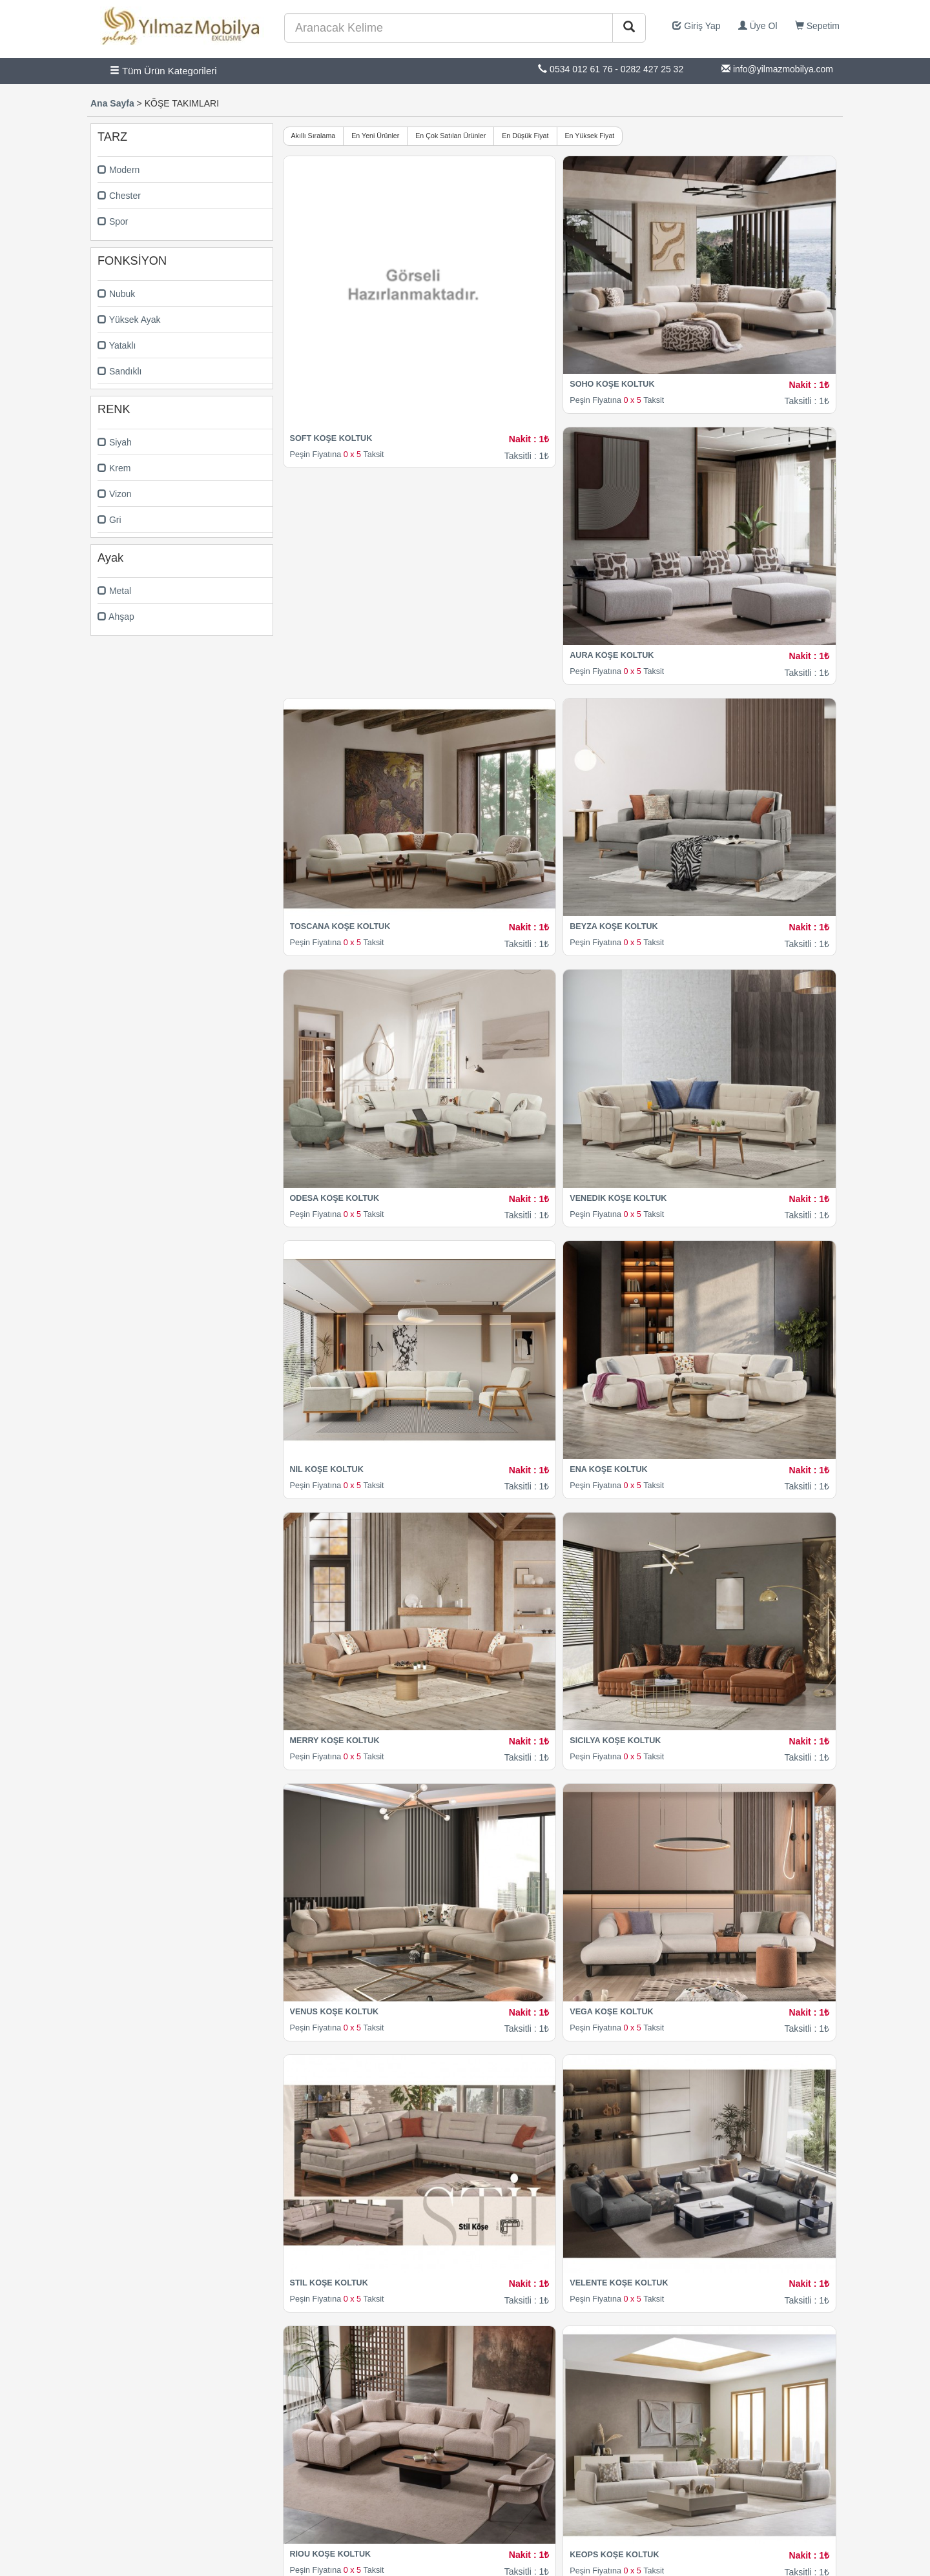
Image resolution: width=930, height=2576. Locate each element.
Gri (109, 520)
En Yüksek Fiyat (590, 135)
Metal (114, 591)
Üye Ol (758, 26)
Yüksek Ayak (129, 319)
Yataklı (117, 345)
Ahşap (116, 616)
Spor (113, 221)
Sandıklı (119, 371)
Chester (119, 195)
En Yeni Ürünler (375, 135)
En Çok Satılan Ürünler (450, 135)
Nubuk (116, 294)
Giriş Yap (696, 26)
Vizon (115, 494)
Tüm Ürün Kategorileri (163, 70)
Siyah (115, 442)
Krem (114, 468)
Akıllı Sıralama (313, 135)
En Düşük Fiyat (525, 135)
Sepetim (817, 26)
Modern (119, 170)
